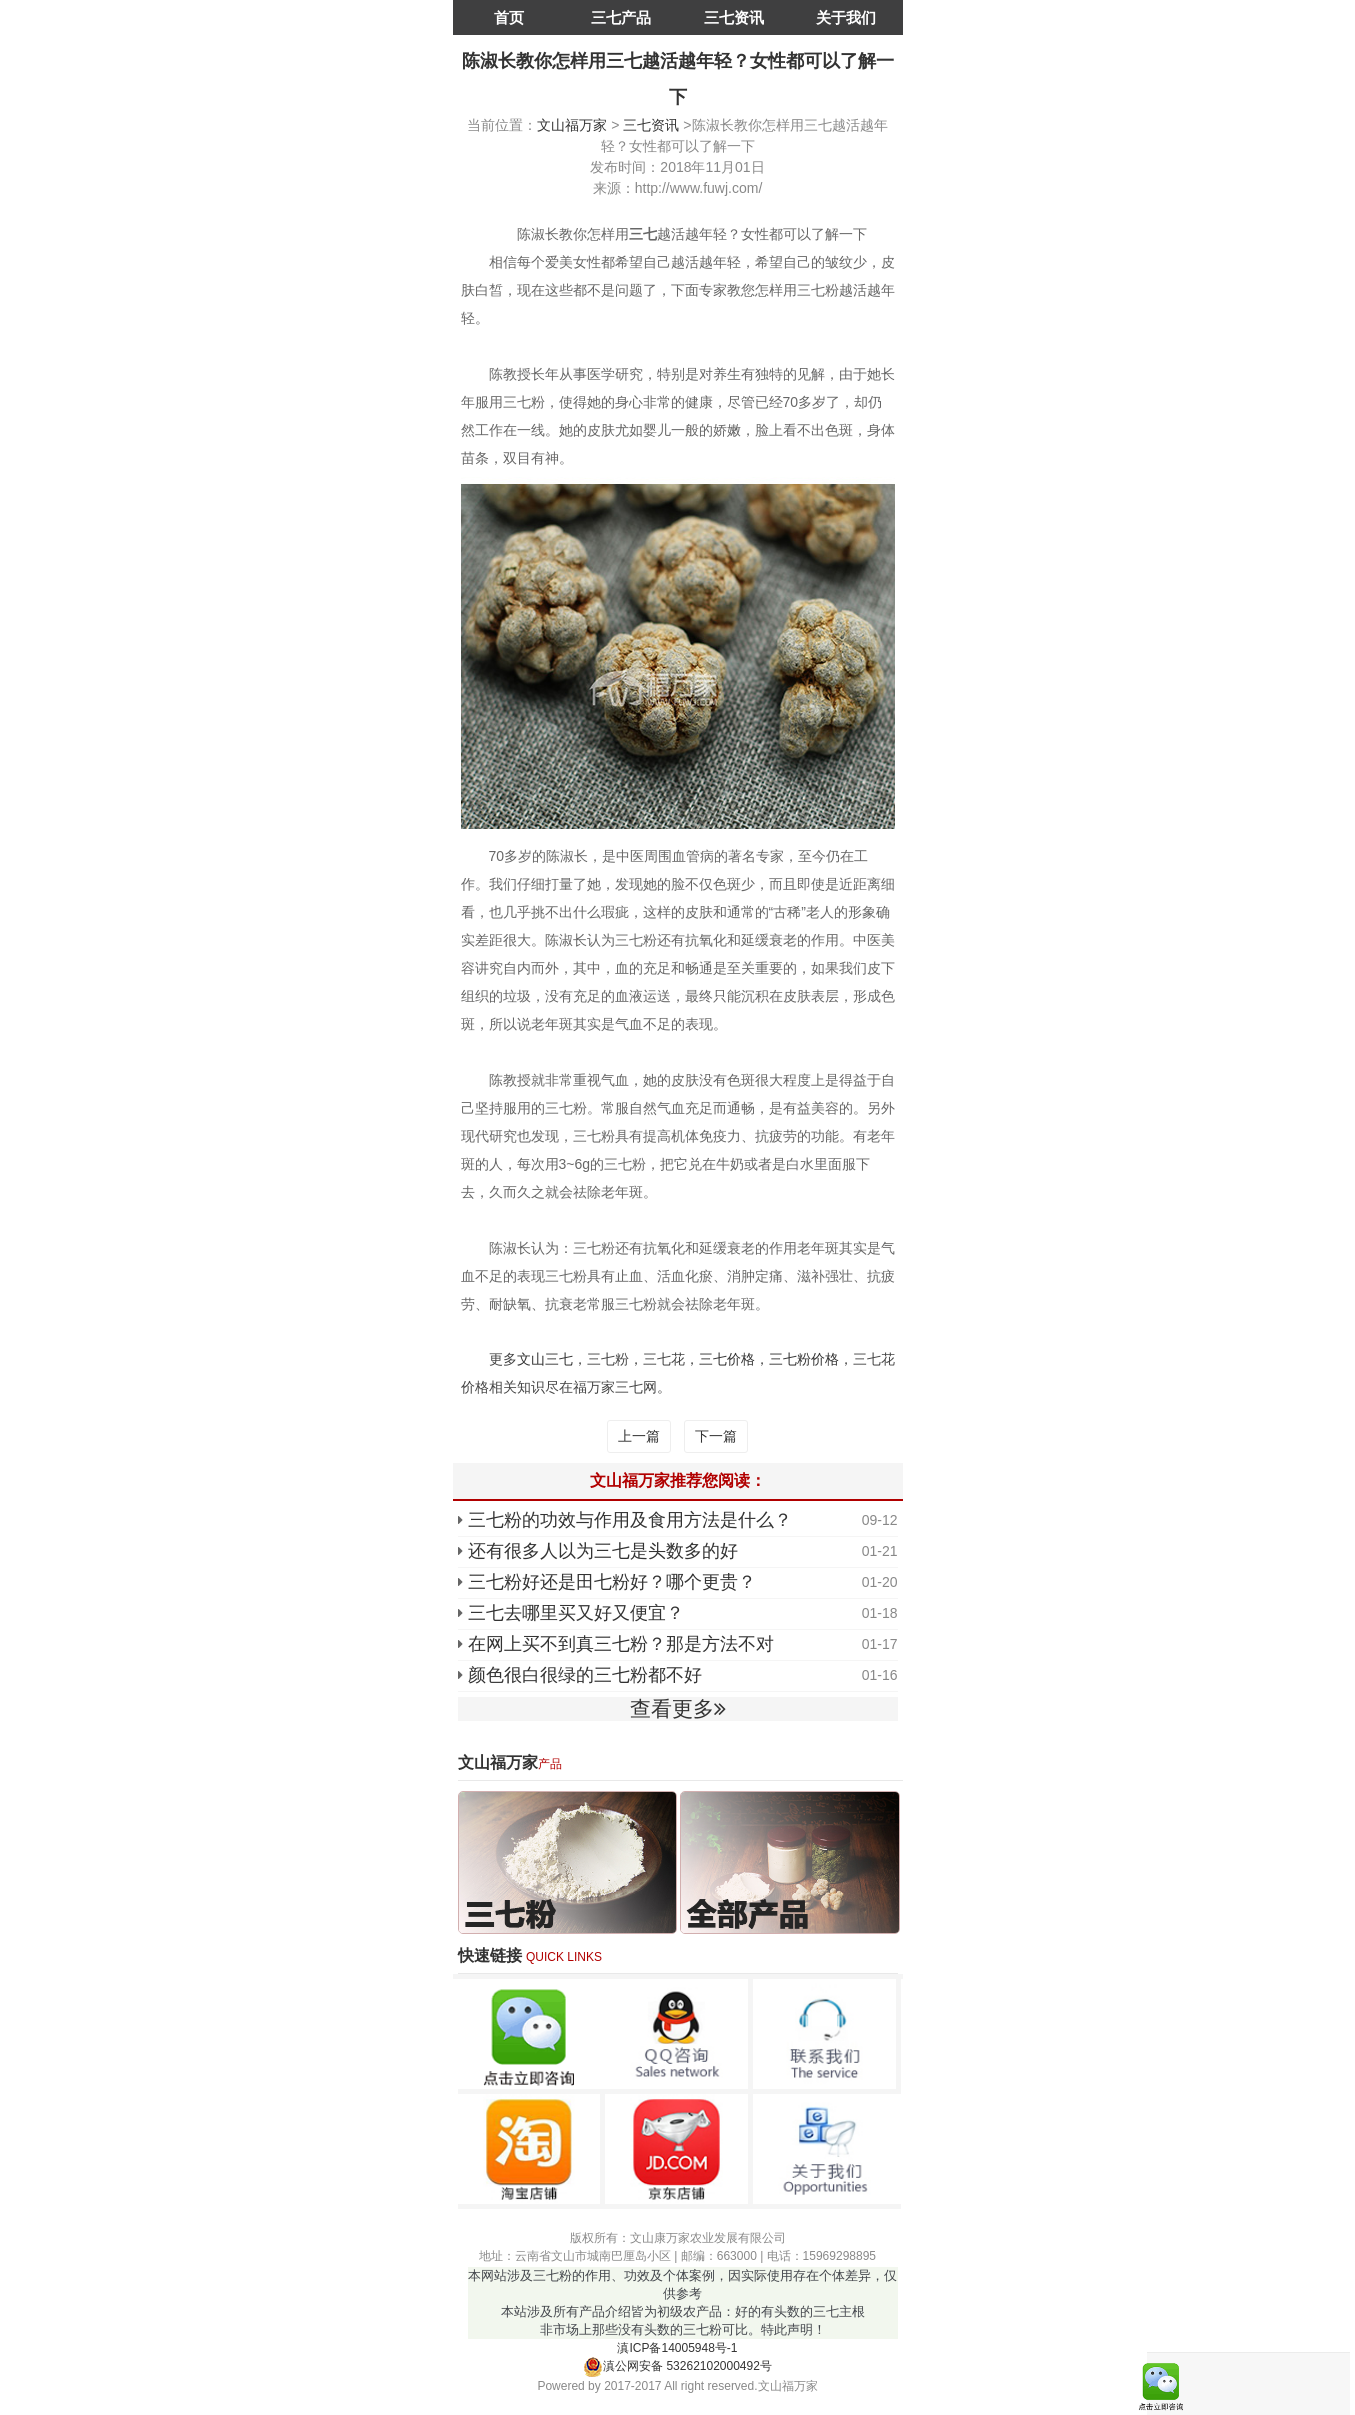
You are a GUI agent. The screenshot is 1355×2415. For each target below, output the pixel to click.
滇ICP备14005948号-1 (677, 2348)
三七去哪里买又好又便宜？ (576, 1613)
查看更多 (678, 1708)
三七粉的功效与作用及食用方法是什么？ (630, 1520)
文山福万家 (572, 125)
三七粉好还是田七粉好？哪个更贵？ (612, 1582)
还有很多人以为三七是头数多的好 (603, 1551)
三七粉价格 (804, 1359)
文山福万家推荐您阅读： (678, 1480)
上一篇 (639, 1436)
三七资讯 (734, 17)
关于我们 (846, 17)
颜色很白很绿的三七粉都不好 (585, 1675)
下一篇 (716, 1436)
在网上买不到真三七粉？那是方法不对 (621, 1644)
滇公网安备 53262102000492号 (677, 2366)
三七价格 (727, 1359)
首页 (509, 17)
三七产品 (621, 17)
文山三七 (545, 1359)
